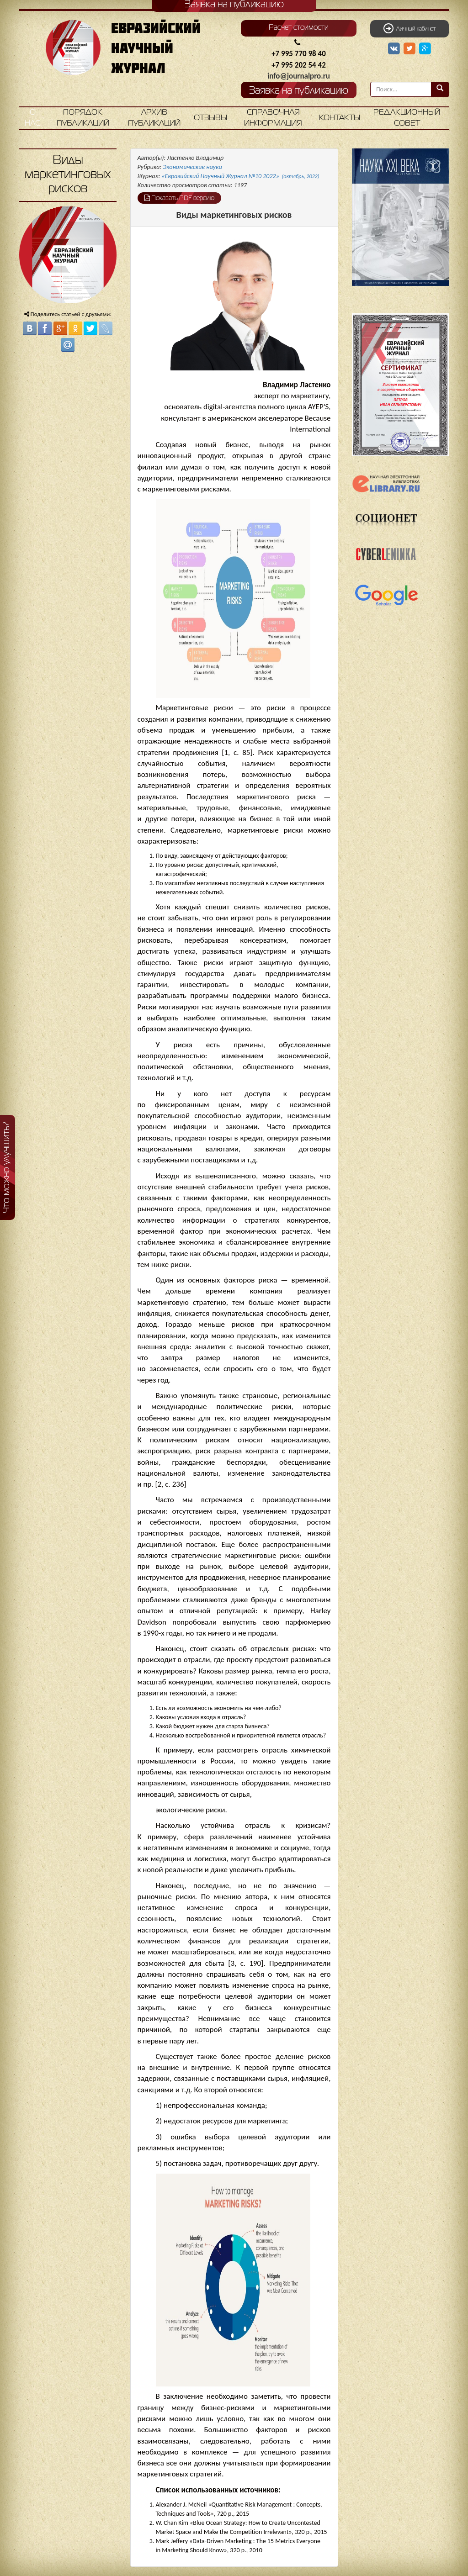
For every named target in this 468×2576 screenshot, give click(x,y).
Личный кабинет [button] (409, 28)
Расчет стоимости (299, 28)
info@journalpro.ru (298, 76)
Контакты (339, 118)
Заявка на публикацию (298, 91)
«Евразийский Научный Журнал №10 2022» (240, 176)
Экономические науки (192, 167)
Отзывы (210, 118)
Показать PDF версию (179, 198)
